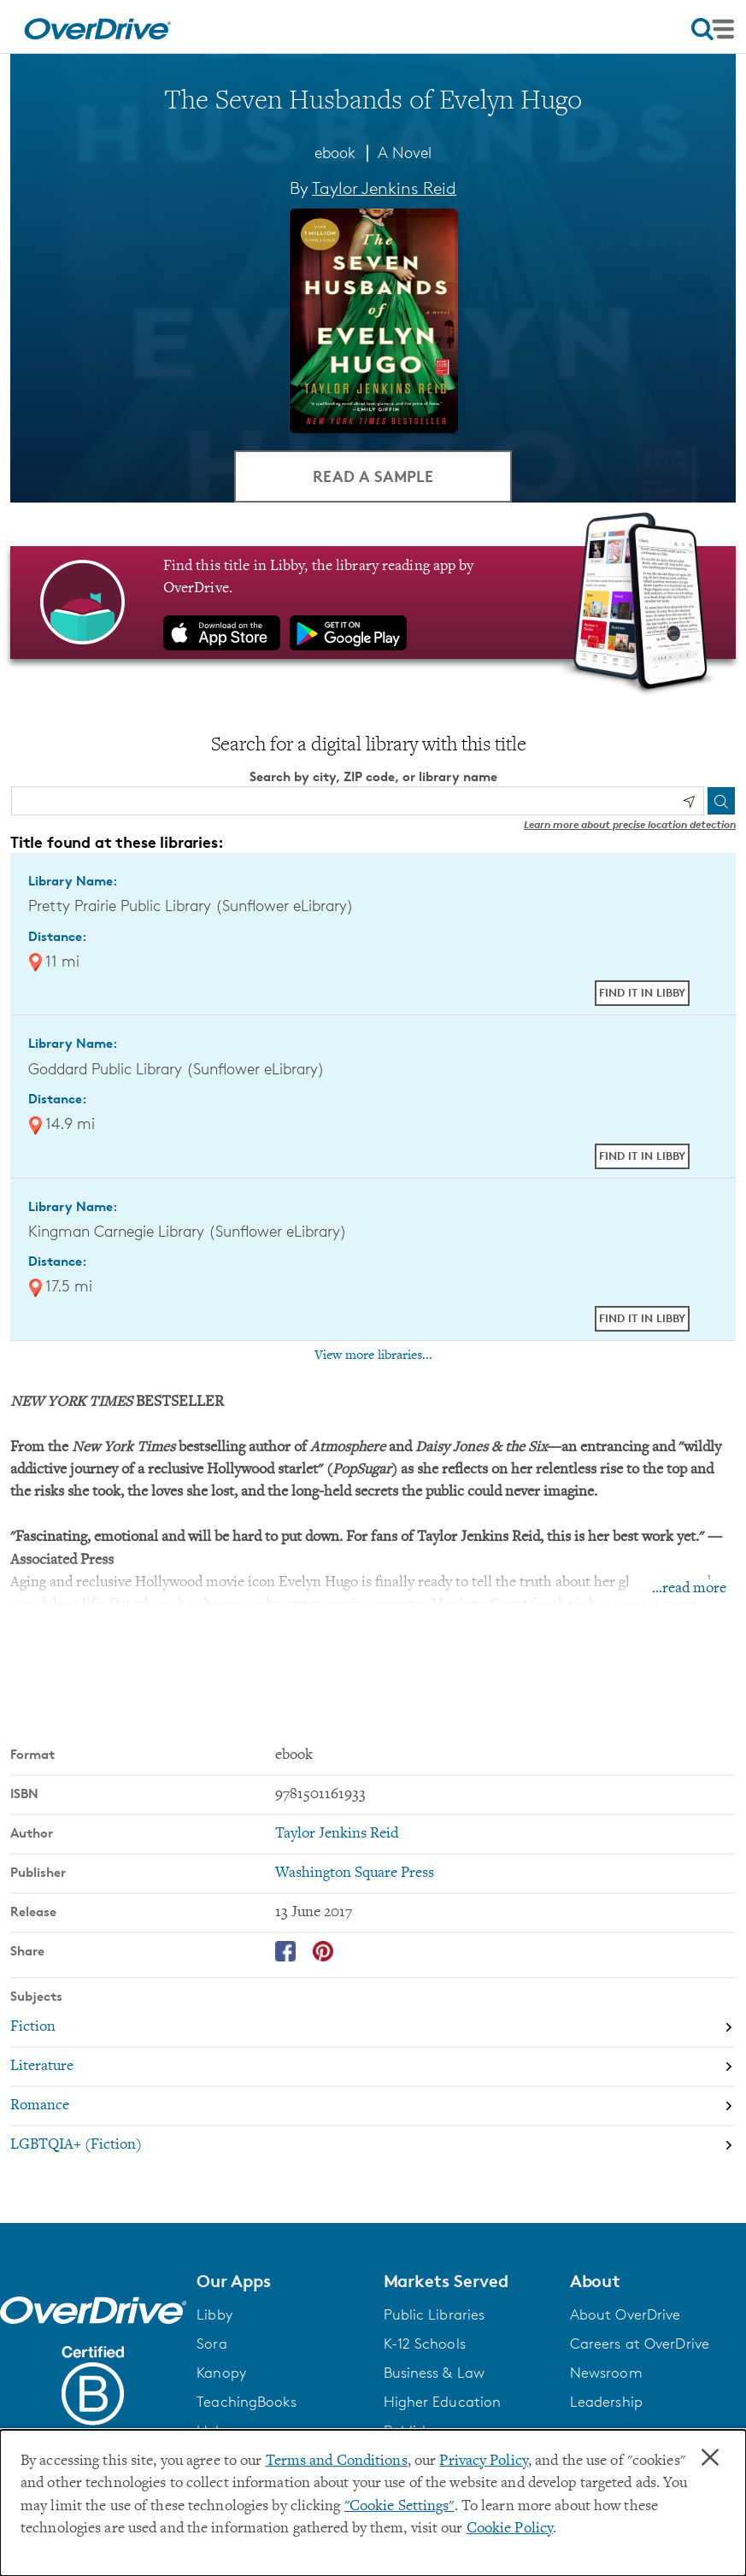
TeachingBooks (246, 2401)
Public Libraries (434, 2314)
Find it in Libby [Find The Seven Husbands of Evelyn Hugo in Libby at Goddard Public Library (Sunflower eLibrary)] (642, 1155)
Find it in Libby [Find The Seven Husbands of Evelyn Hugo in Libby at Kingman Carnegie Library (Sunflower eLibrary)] (642, 1318)
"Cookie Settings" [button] (399, 2506)
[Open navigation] (712, 29)
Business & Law (434, 2372)
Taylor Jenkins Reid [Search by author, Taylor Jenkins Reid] (384, 188)
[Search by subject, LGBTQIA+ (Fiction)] (373, 2145)
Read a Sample (373, 475)
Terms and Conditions (337, 2461)
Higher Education (443, 2401)
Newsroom (606, 2372)
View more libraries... (373, 1355)
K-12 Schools (425, 2343)
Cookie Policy (510, 2529)
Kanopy (221, 2372)
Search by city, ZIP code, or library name (373, 776)
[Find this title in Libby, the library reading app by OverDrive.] (373, 602)
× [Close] (710, 2458)
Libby (214, 2314)
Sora (211, 2343)
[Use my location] (688, 801)
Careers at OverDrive (639, 2343)
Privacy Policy (483, 2461)
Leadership (606, 2401)
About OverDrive (625, 2314)
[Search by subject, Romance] (373, 2106)
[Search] (721, 801)
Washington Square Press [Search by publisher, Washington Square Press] (354, 1873)
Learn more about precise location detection (630, 824)
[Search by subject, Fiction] (373, 2027)
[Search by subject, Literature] (373, 2066)
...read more (689, 1589)
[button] (279, 2281)
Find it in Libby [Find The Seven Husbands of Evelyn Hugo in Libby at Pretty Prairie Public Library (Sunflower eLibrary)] (642, 992)
